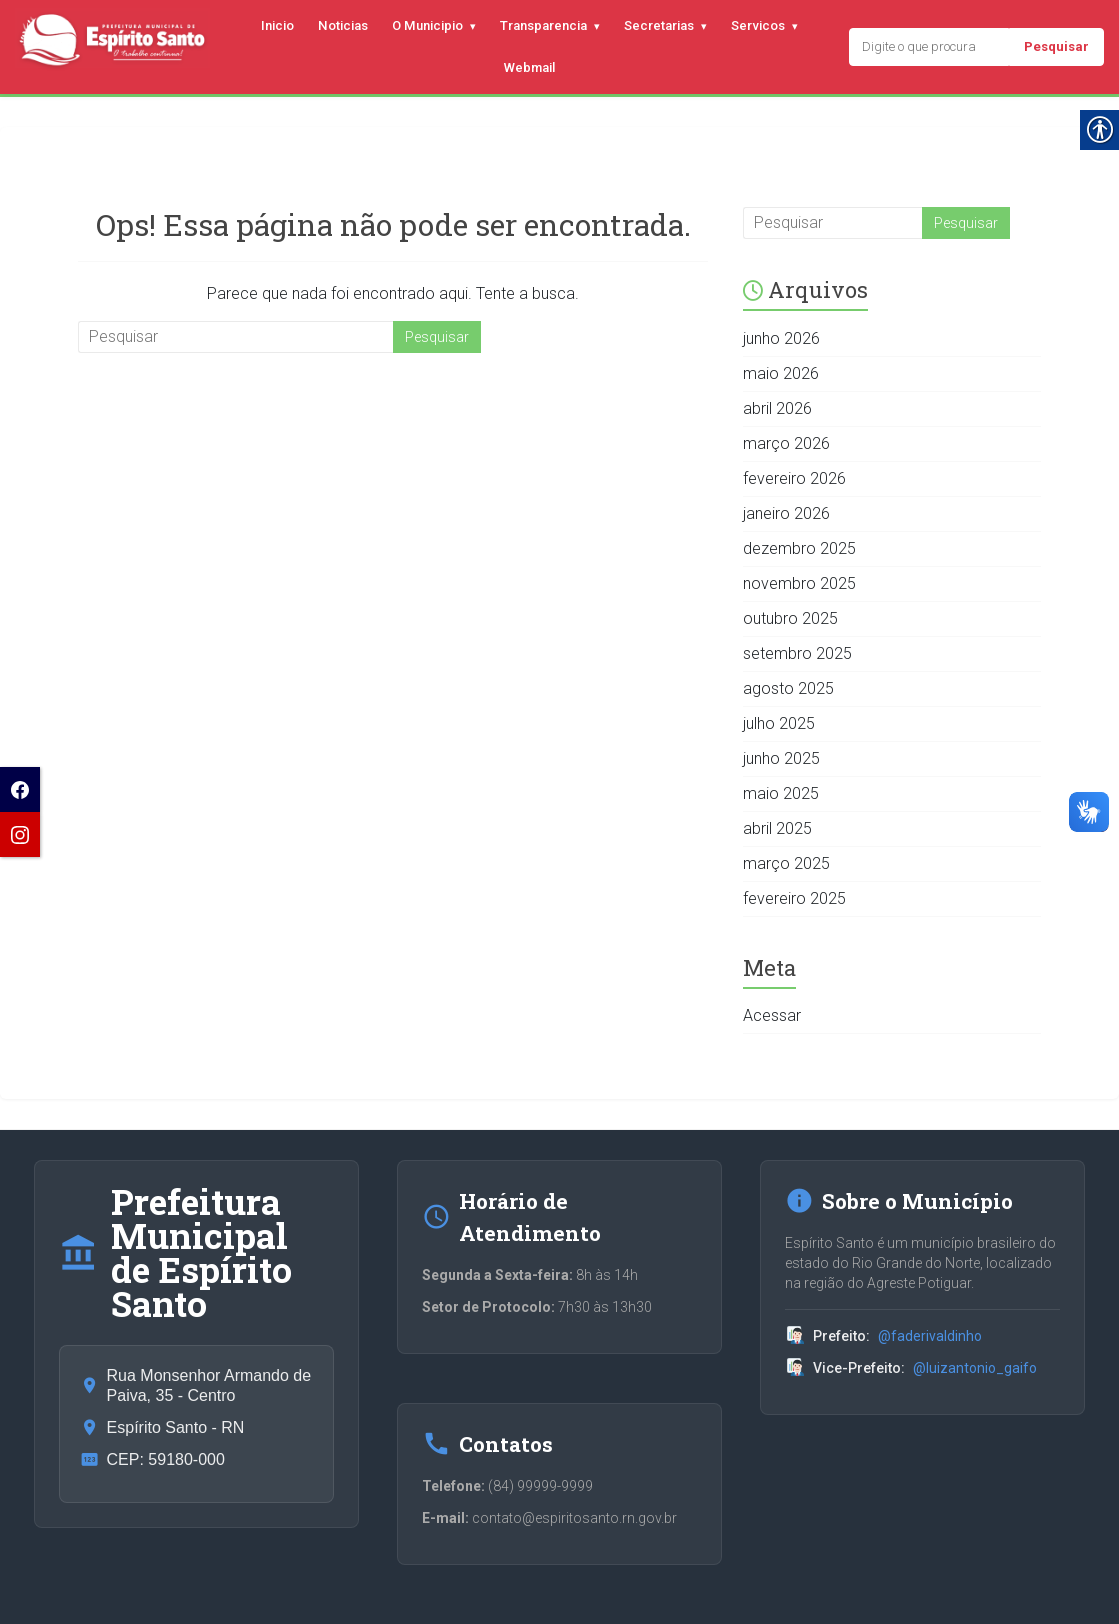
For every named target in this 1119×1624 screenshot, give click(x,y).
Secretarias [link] (659, 25)
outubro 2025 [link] (790, 618)
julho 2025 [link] (779, 723)
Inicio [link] (277, 25)
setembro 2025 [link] (797, 653)
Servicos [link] (758, 25)
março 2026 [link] (786, 443)
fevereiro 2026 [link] (794, 478)
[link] (20, 789)
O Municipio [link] (427, 25)
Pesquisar (1056, 46)
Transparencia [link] (543, 25)
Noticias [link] (343, 25)
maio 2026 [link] (781, 373)
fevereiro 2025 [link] (794, 898)
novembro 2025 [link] (799, 583)
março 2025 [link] (786, 863)
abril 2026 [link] (777, 408)
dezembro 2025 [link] (799, 548)
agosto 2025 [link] (788, 688)
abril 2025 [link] (777, 828)
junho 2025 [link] (781, 758)
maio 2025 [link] (781, 793)
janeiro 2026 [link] (786, 513)
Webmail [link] (529, 67)
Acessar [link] (772, 1015)
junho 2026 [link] (781, 338)
